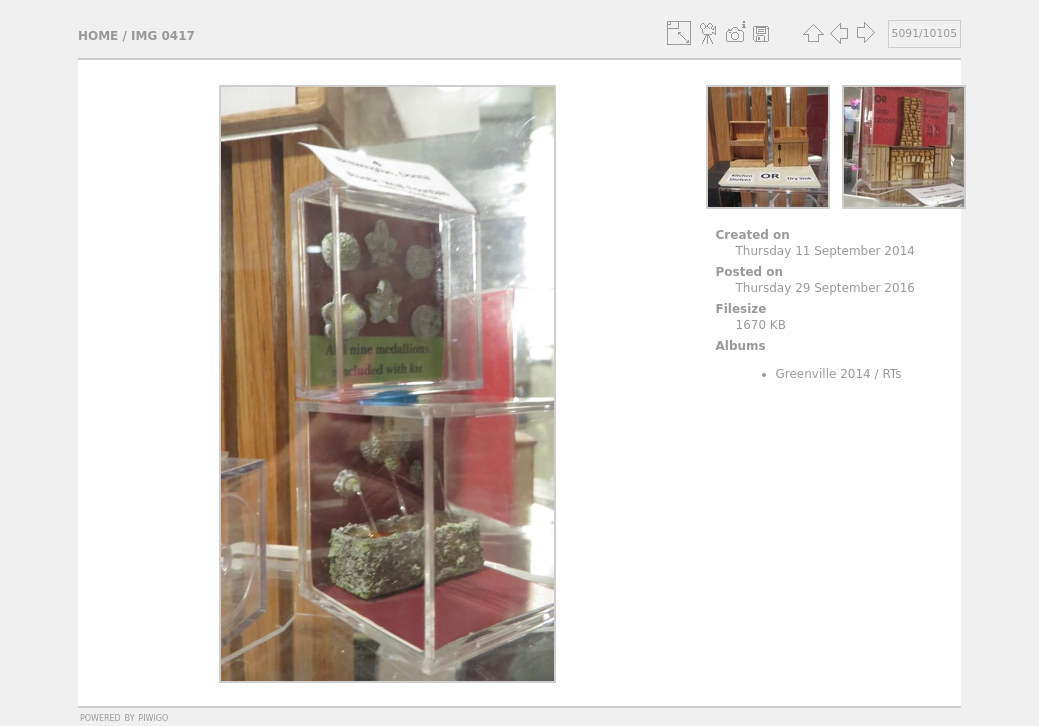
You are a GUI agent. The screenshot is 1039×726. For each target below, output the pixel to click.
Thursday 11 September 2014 (825, 251)
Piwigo (153, 717)
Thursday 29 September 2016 (825, 288)
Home (98, 36)
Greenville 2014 (823, 374)
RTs (891, 374)
